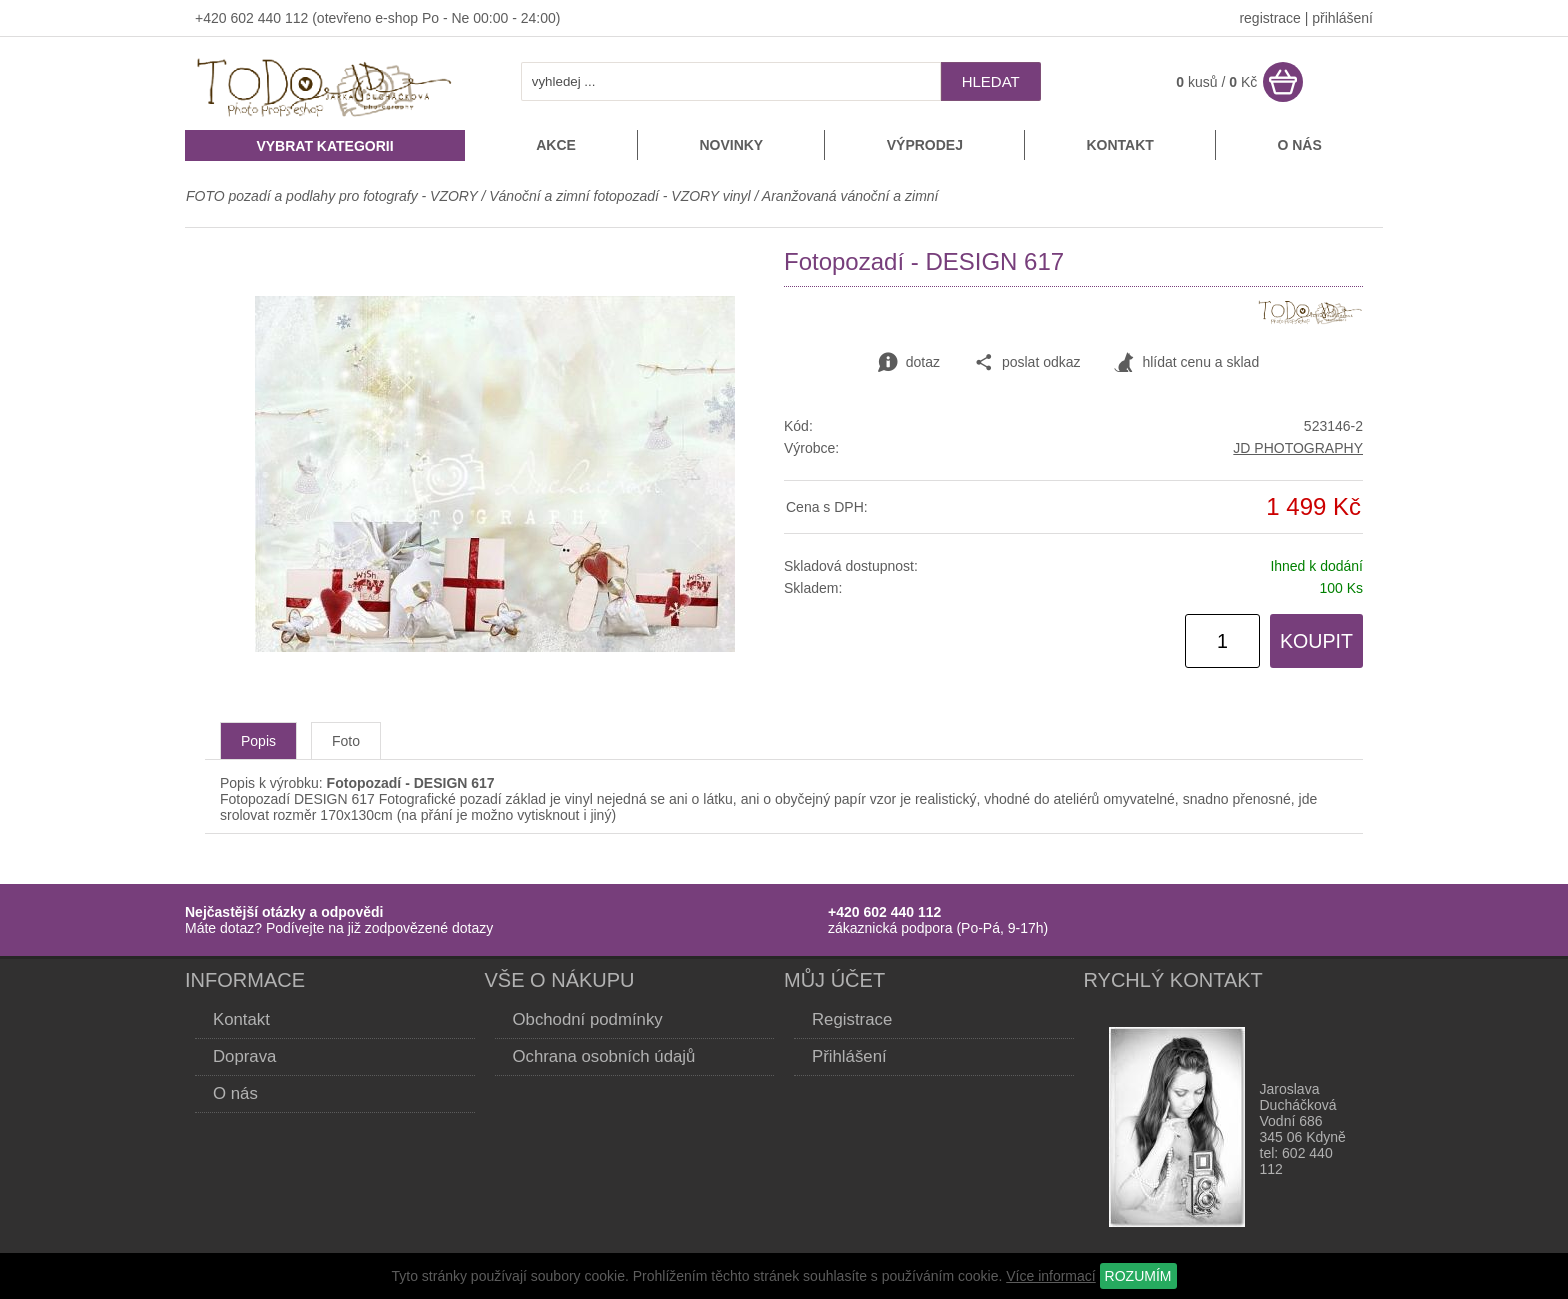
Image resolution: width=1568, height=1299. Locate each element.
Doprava (244, 1056)
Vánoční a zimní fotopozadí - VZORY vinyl (619, 196)
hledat (991, 81)
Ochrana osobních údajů (604, 1056)
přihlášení (1342, 18)
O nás (1299, 145)
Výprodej (925, 145)
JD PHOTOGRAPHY (1298, 448)
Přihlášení (849, 1056)
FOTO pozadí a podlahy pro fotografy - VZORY (333, 196)
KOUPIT (1316, 641)
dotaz (909, 363)
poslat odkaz (1027, 363)
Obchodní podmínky (588, 1019)
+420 (212, 18)
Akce (556, 145)
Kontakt (1119, 145)
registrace (1269, 18)
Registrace (852, 1019)
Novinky (731, 145)
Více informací (1050, 1276)
